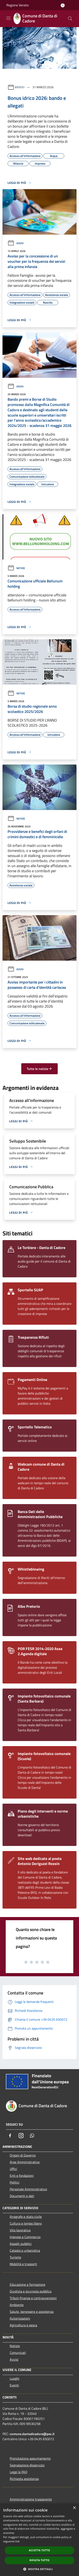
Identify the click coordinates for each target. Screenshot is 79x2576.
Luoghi (14, 2378)
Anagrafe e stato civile (26, 2216)
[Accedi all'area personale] (63, 5)
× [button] (74, 2508)
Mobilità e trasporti (23, 2264)
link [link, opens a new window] (17, 2541)
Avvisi (19, 87)
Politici (14, 2182)
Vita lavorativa (20, 2230)
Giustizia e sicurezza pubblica (30, 2291)
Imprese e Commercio (25, 2236)
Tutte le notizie (39, 1068)
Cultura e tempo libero (26, 2223)
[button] (39, 2569)
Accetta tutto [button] (39, 2550)
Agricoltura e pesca (23, 2325)
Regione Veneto (17, 5)
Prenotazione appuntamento (30, 2458)
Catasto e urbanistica (25, 2250)
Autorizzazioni (20, 2318)
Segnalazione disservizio (27, 2465)
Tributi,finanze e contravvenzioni (33, 2298)
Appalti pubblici (21, 2243)
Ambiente (17, 2304)
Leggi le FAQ (18, 2471)
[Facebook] (10, 2135)
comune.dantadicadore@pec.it (32, 2433)
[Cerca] (70, 18)
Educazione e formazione (27, 2284)
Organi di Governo (23, 2155)
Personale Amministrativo (28, 2189)
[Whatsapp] (32, 2135)
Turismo (15, 2257)
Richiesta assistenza (24, 2478)
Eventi (14, 2385)
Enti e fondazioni (22, 2175)
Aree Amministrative (25, 2162)
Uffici (13, 2168)
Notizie (16, 568)
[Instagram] (21, 2135)
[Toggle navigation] (8, 18)
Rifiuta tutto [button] (39, 2560)
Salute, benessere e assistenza (32, 2311)
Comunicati (18, 2352)
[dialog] (39, 2539)
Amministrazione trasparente (31, 2499)
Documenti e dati (22, 2195)
